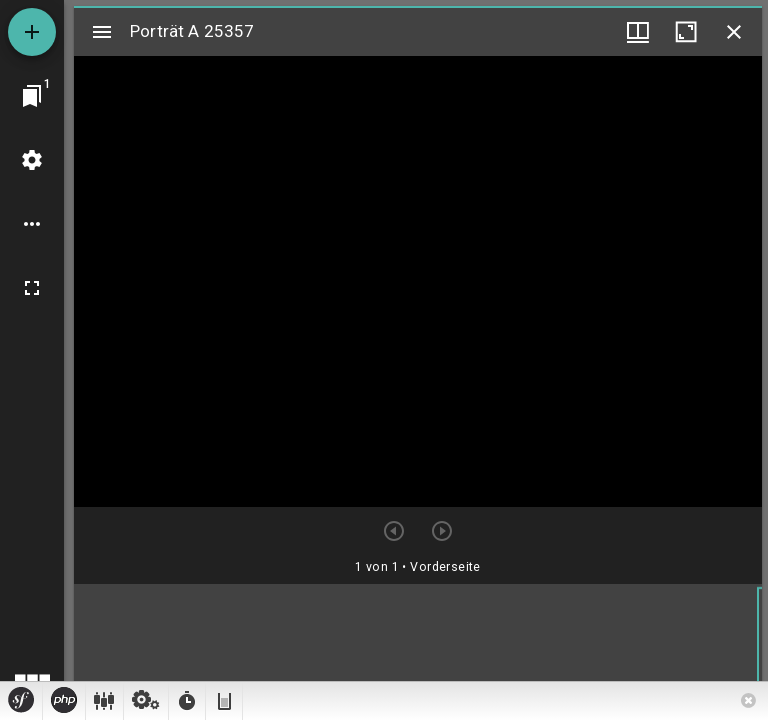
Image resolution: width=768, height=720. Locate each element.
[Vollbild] (32, 288)
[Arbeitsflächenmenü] (32, 160)
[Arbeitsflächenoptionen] (32, 224)
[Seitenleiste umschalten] (102, 32)
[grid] (418, 649)
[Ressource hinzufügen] (32, 32)
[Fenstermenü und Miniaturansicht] (638, 32)
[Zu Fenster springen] (32, 96)
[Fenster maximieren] (686, 32)
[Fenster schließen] (734, 32)
